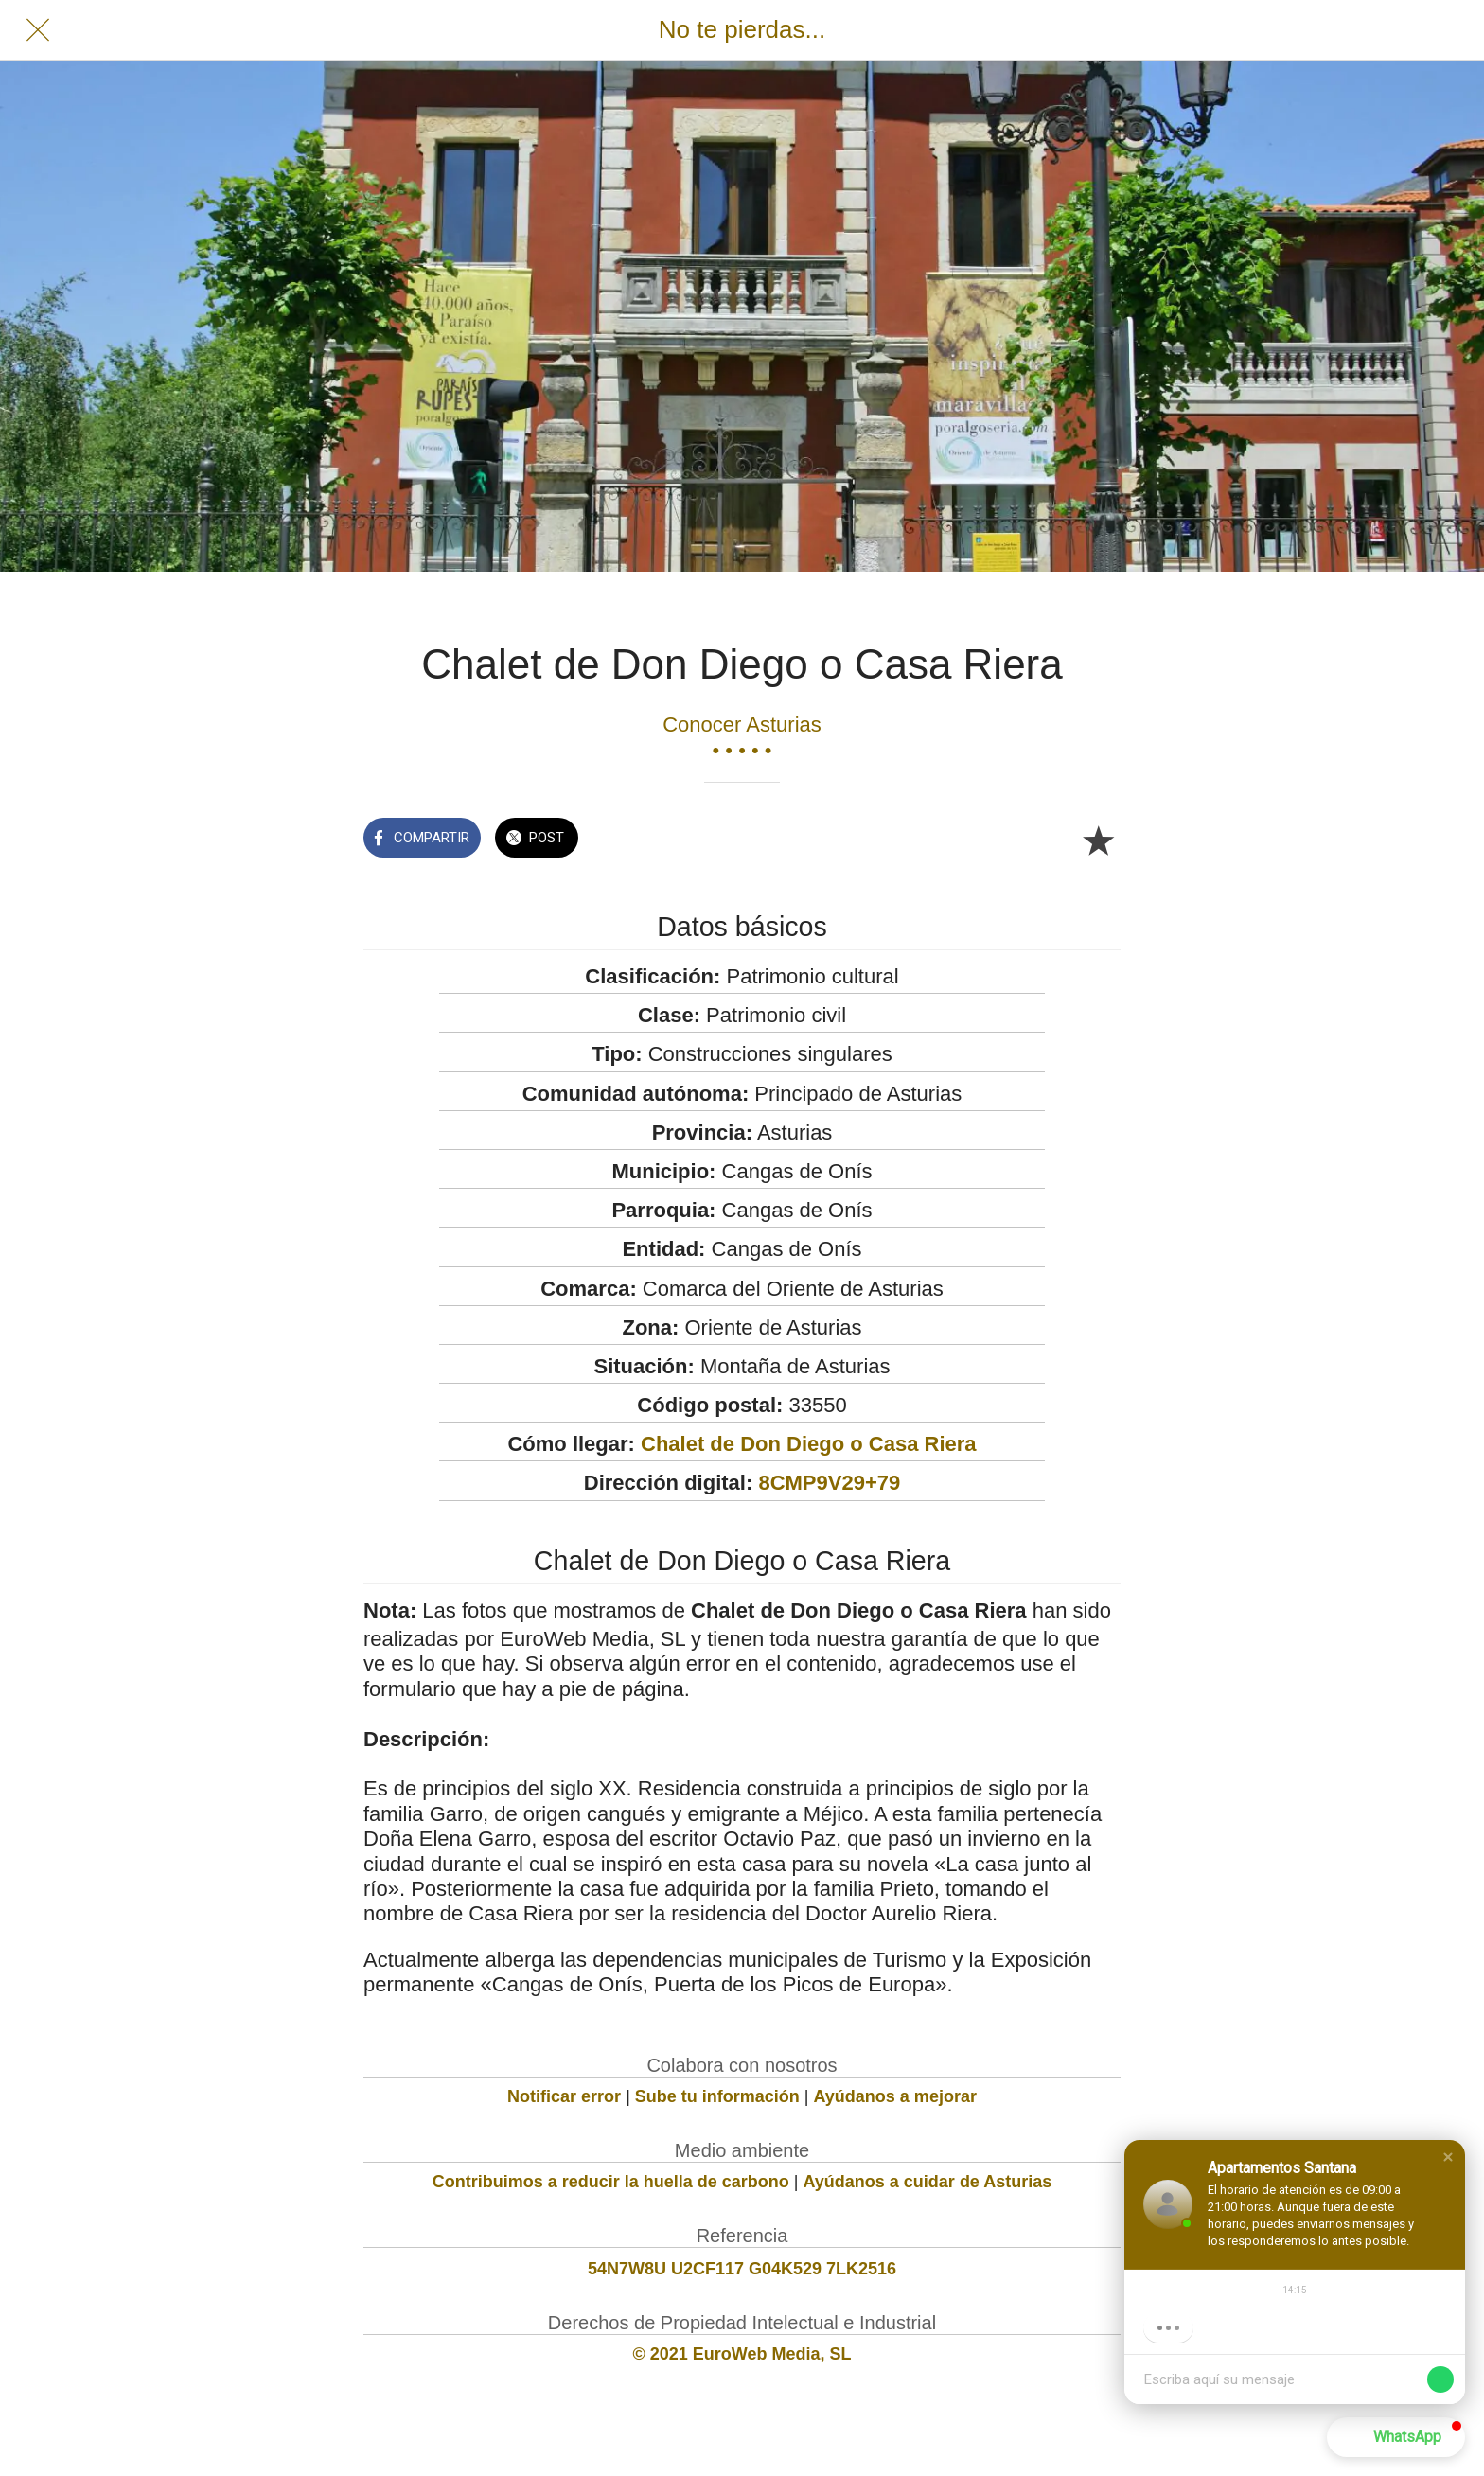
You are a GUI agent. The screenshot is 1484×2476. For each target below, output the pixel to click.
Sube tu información (717, 2096)
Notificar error (564, 2096)
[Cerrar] (37, 30)
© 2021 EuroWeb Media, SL (742, 2353)
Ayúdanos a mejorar (895, 2096)
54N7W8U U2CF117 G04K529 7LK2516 (742, 2268)
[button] (1448, 2157)
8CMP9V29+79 (829, 1482)
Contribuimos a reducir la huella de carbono (611, 2181)
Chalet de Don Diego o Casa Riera (809, 1444)
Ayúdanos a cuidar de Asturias (928, 2181)
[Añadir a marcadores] (1098, 839)
